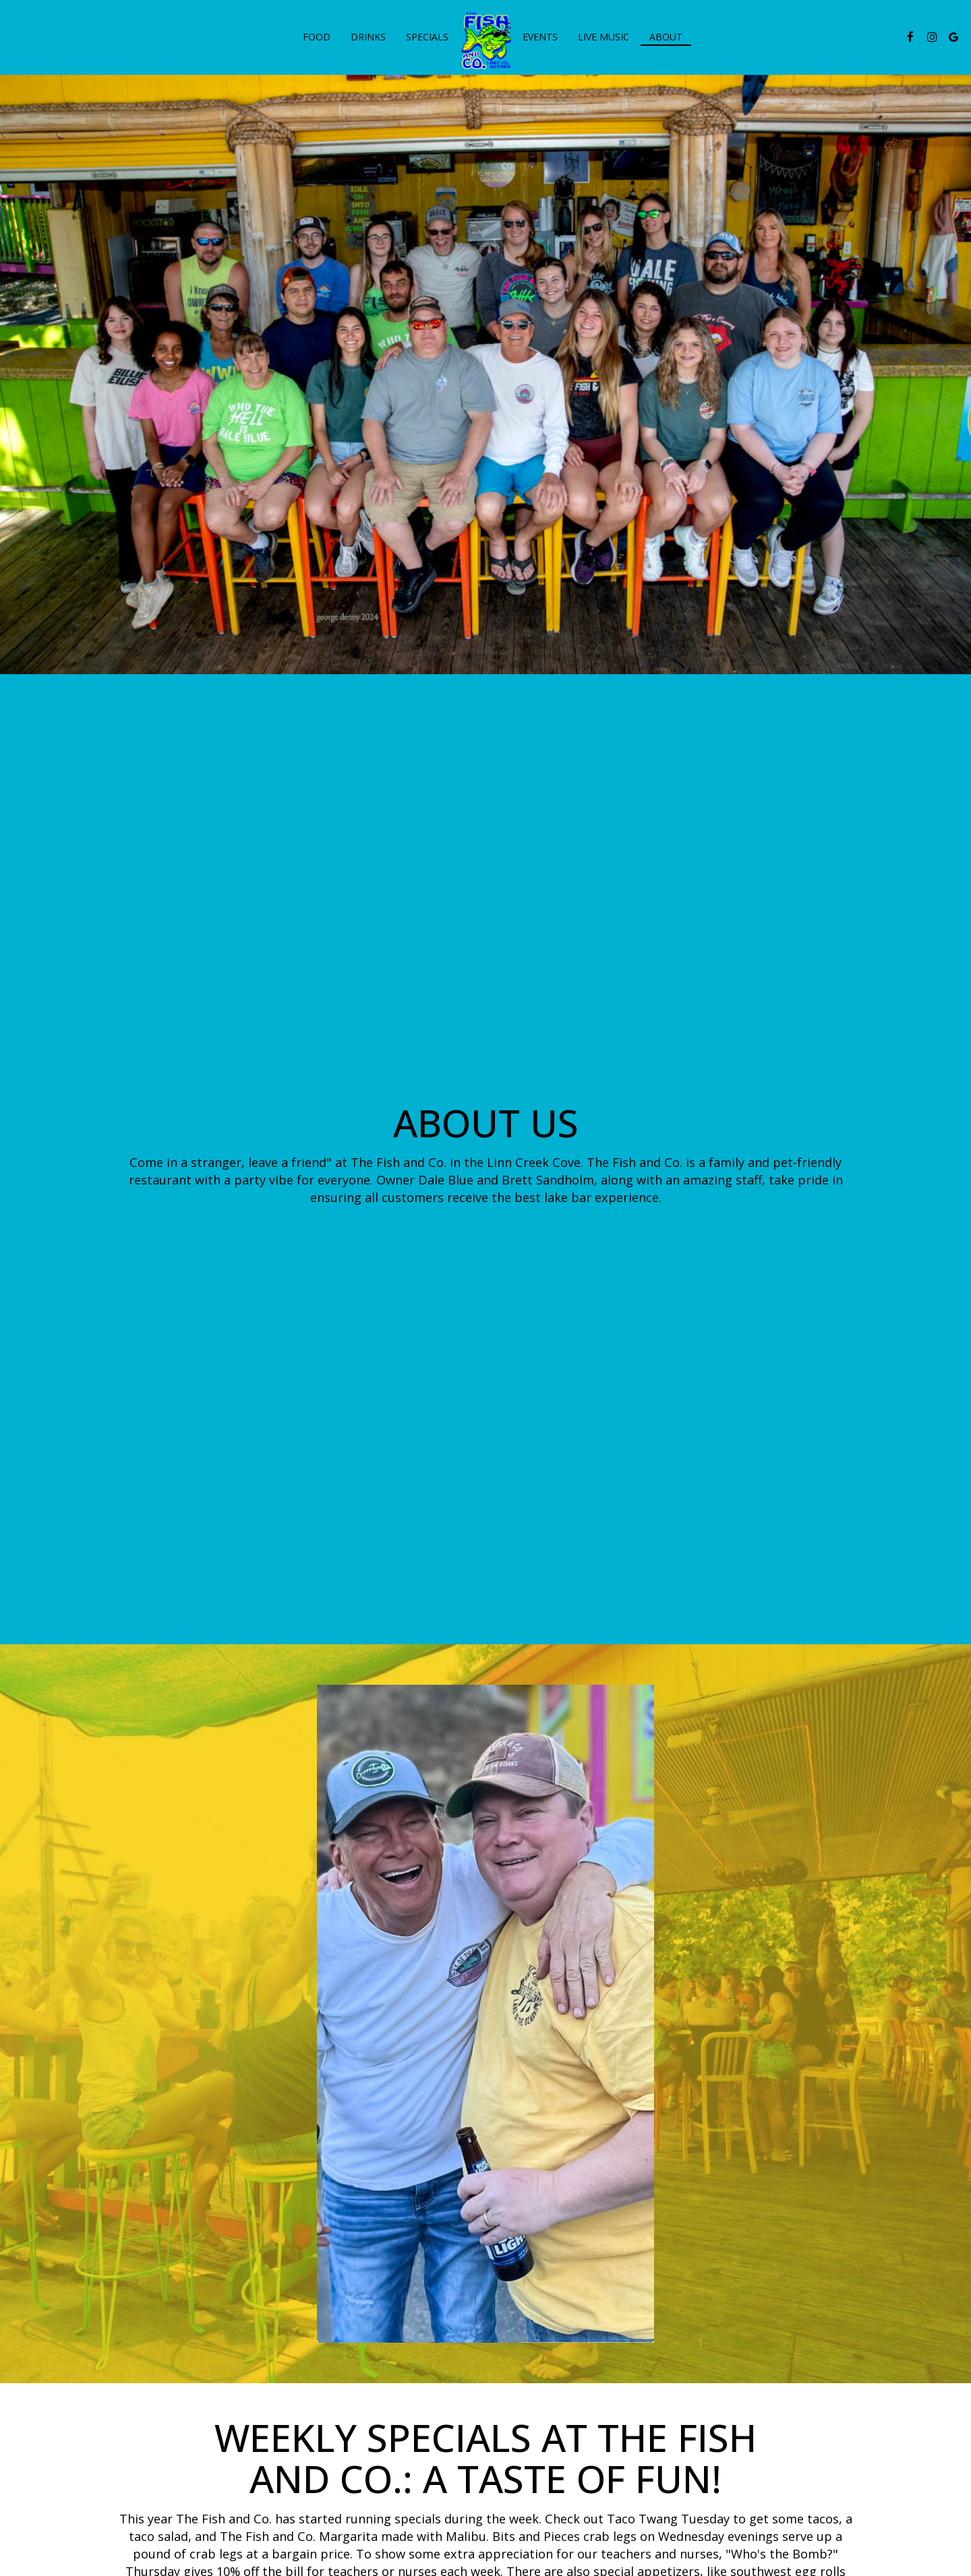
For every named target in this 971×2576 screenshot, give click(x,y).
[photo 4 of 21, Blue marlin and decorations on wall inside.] (678, 2127)
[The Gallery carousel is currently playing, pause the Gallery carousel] (23, 2203)
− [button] (18, 2486)
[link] (485, 40)
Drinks (368, 36)
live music (603, 36)
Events (540, 36)
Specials (427, 36)
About (665, 36)
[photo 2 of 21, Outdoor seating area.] (292, 2127)
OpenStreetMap (941, 2453)
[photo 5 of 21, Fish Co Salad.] (870, 2127)
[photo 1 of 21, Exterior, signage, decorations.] (99, 2127)
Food (316, 36)
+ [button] (18, 2465)
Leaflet (890, 2453)
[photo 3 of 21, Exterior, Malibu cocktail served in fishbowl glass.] (485, 2127)
